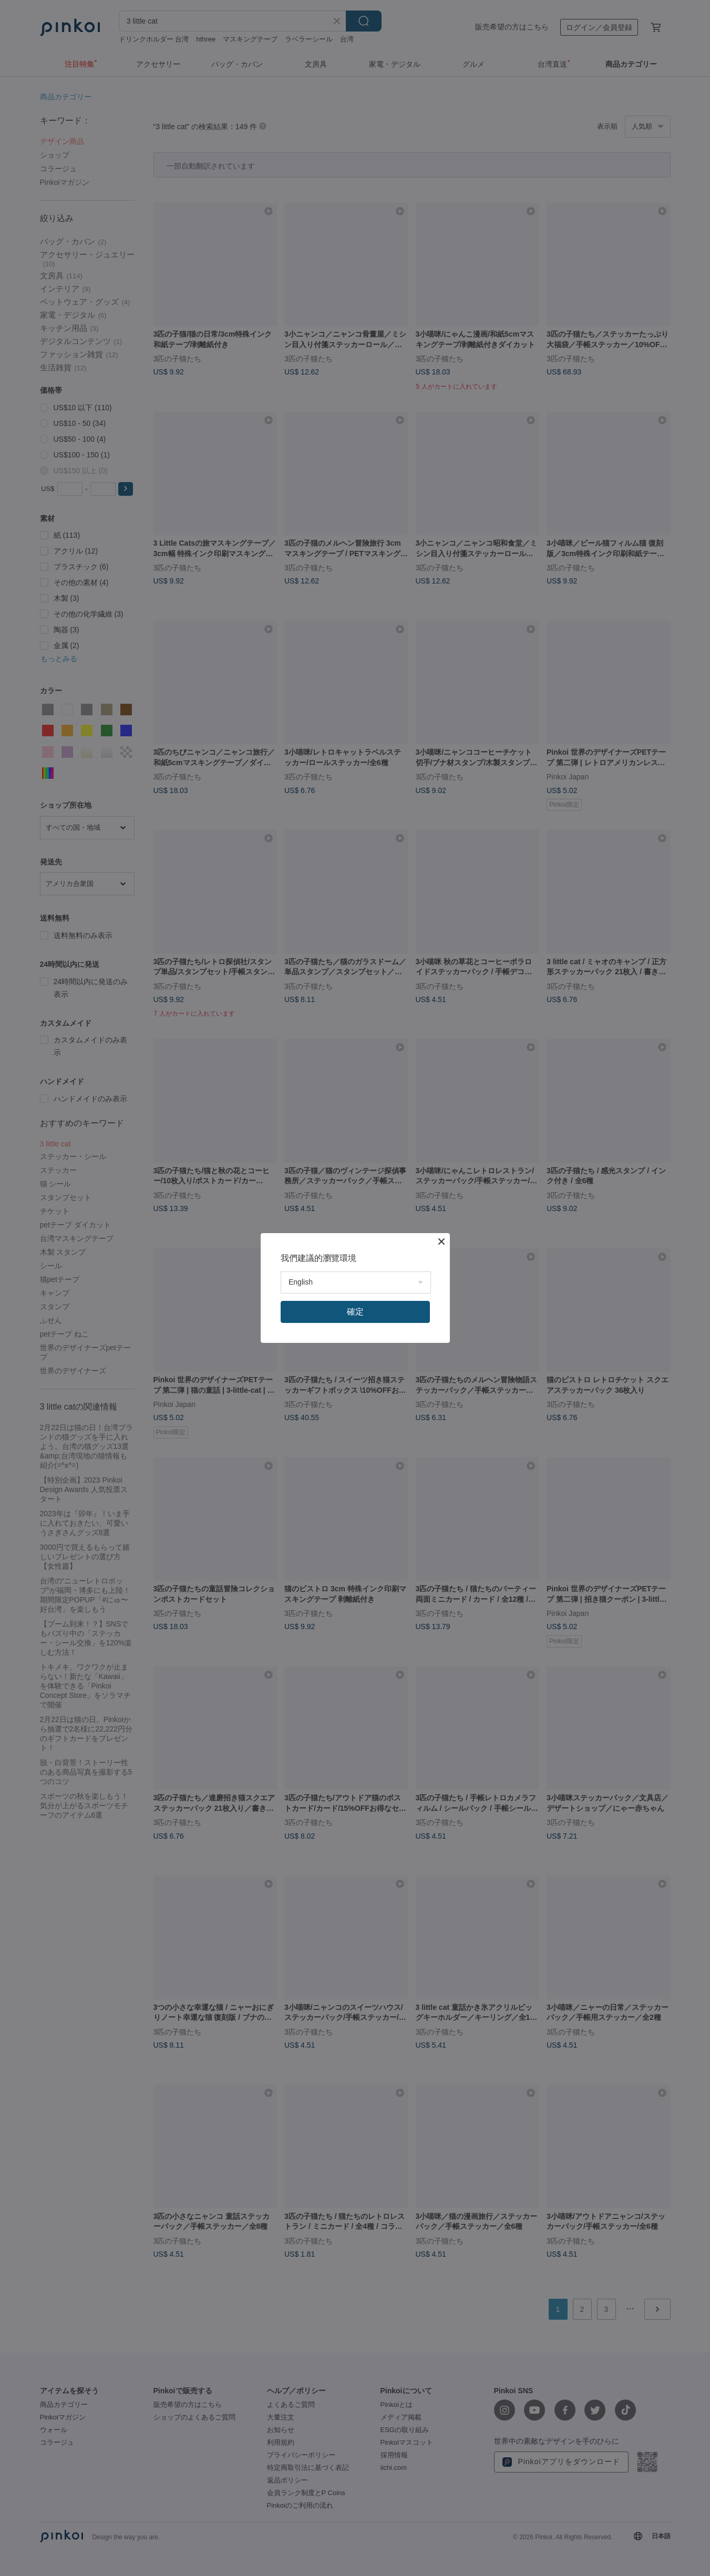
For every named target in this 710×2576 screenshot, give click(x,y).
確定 (355, 1311)
